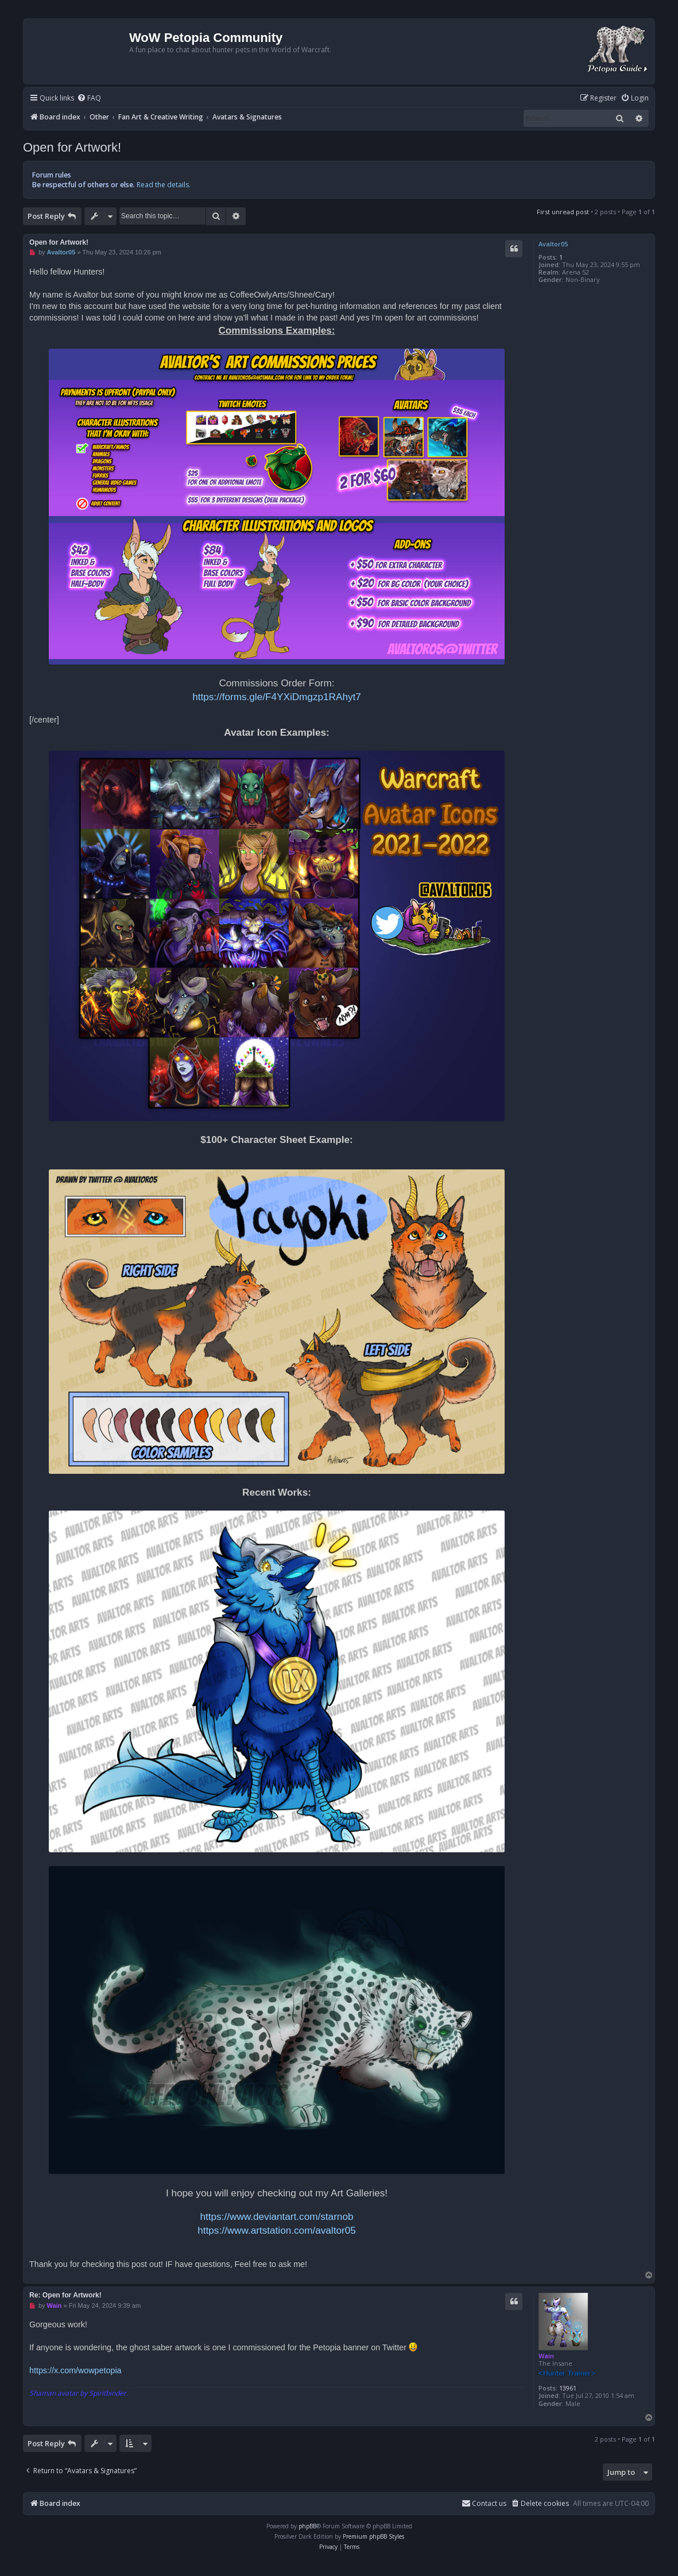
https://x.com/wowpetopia (75, 2370)
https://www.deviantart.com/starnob (277, 2216)
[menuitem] (89, 98)
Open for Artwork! (72, 147)
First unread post (563, 211)
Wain (546, 2355)
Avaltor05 (553, 244)
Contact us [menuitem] (484, 2503)
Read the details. (164, 185)
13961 (567, 2388)
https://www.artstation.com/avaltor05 (276, 2230)
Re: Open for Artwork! (65, 2295)
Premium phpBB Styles (373, 2536)
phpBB (307, 2526)
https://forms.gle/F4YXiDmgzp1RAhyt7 (276, 696)
